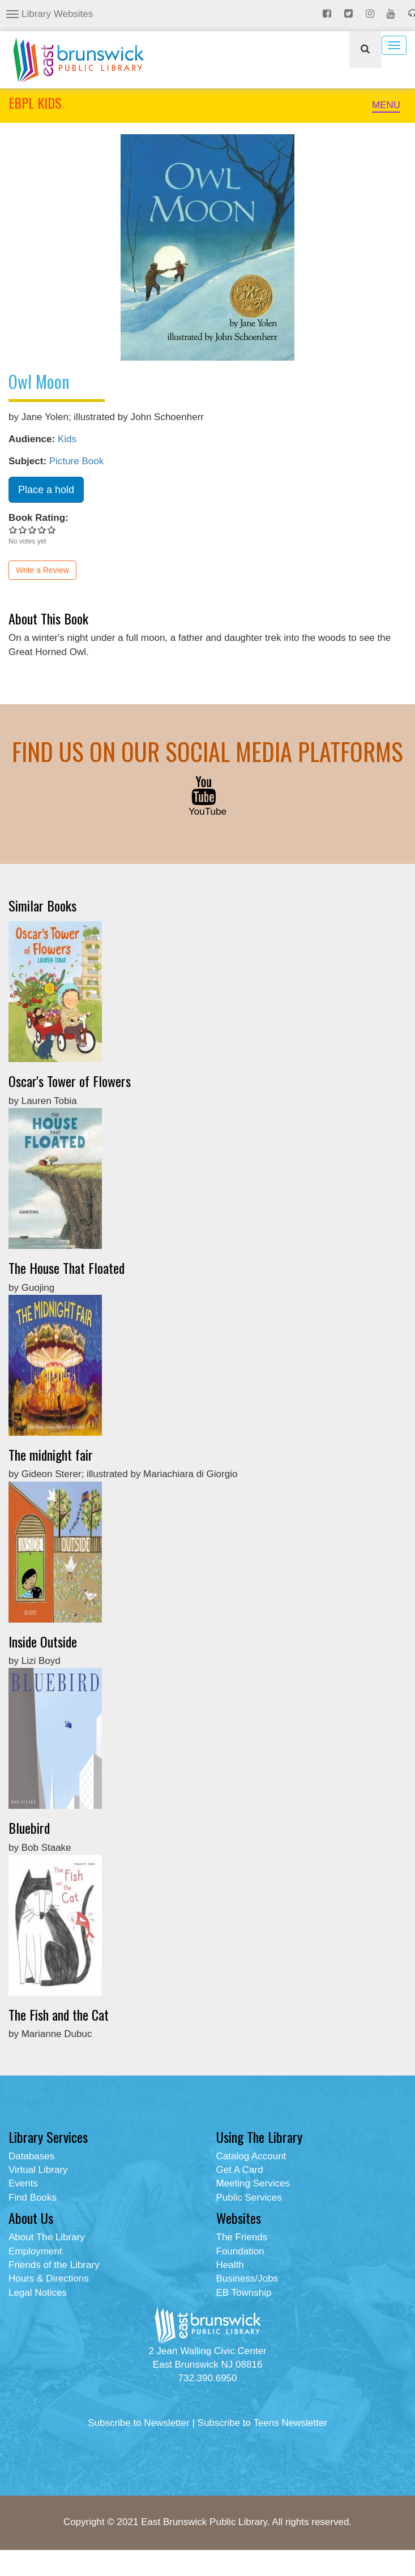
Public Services (249, 2197)
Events (23, 2183)
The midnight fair (50, 1454)
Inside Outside (42, 1641)
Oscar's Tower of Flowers (69, 1081)
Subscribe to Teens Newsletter (262, 2422)
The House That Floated (66, 1267)
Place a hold (46, 489)
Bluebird (29, 1827)
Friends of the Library (54, 2265)
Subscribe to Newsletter (139, 2422)
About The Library (46, 2237)
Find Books (32, 2197)
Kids (67, 439)
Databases (31, 2156)
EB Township (244, 2292)
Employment (35, 2251)
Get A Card (239, 2169)
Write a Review (42, 570)
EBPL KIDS (35, 102)
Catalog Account (251, 2156)
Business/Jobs (247, 2278)
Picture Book (76, 461)
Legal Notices (37, 2292)
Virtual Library (38, 2169)
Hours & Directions (48, 2278)
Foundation (240, 2251)
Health (230, 2265)
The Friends (242, 2237)
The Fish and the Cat (58, 2014)
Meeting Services (253, 2183)
